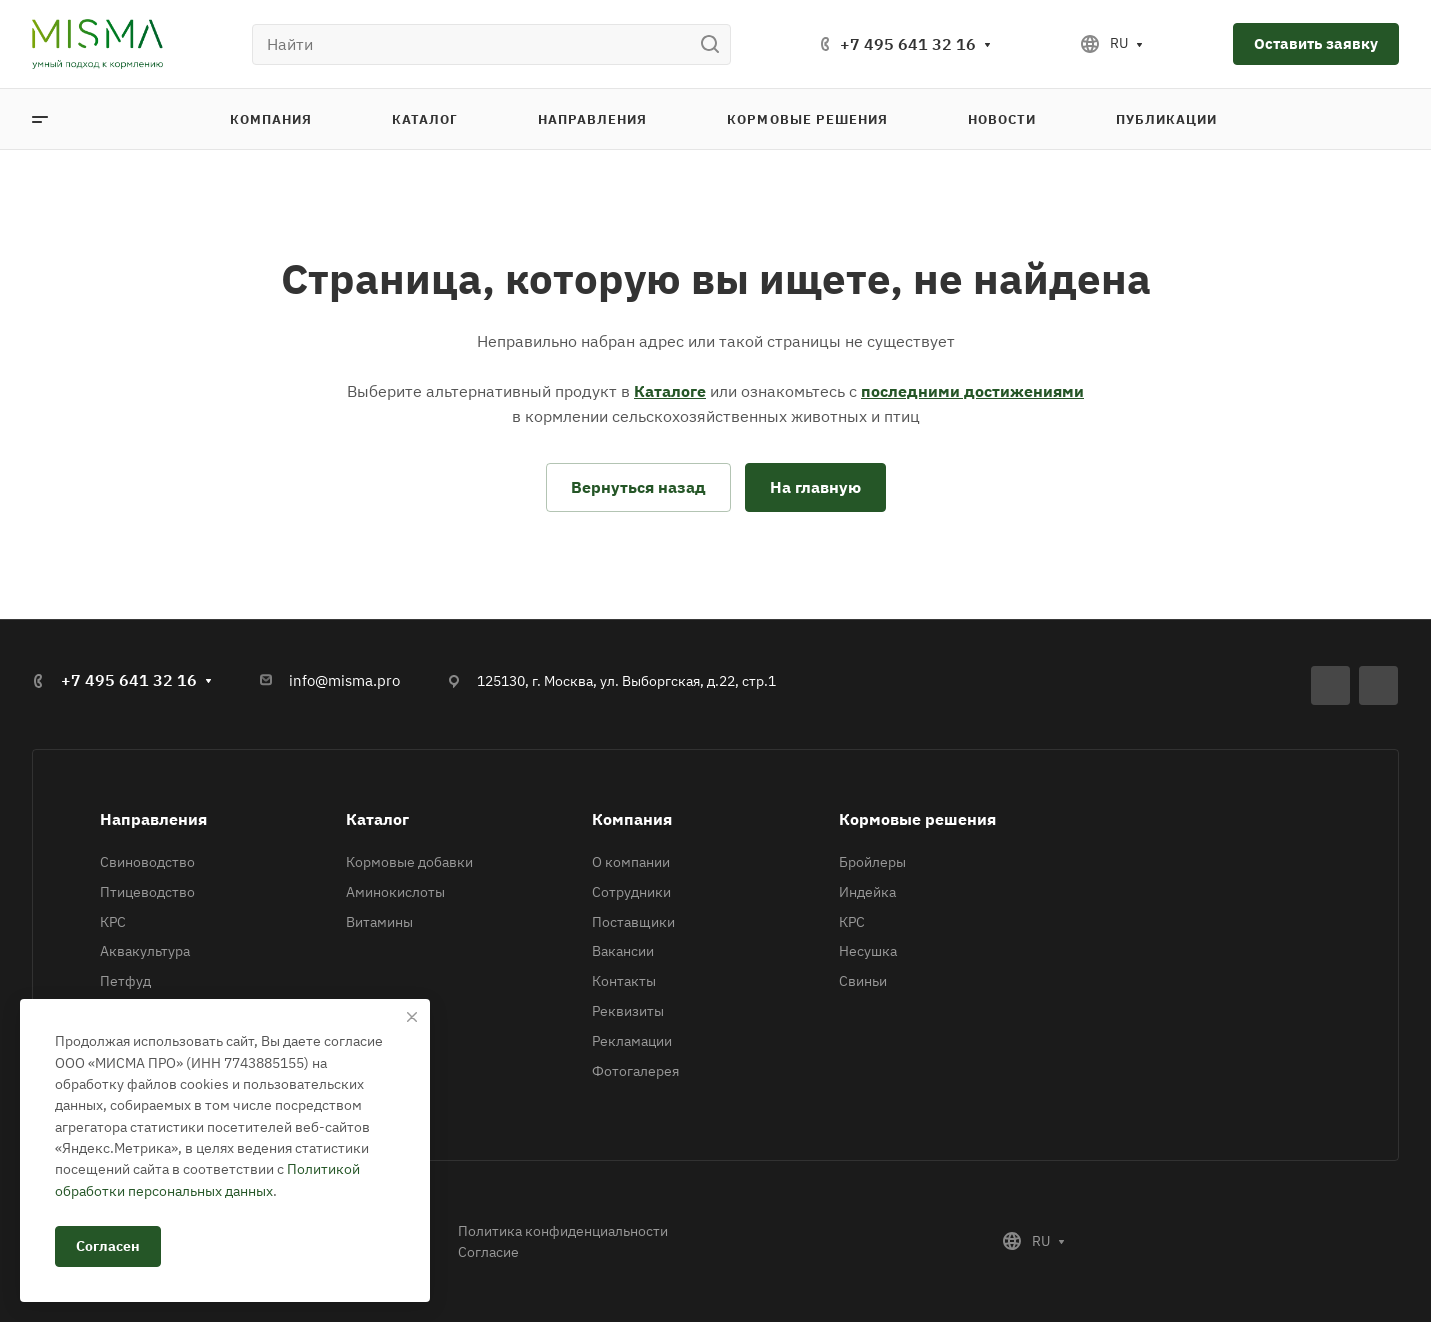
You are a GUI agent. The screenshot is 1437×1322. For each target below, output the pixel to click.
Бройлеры (872, 862)
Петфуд (125, 981)
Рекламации (632, 1041)
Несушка (868, 951)
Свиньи (863, 981)
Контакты (624, 981)
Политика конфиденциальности (563, 1231)
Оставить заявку (1316, 43)
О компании (631, 862)
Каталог (377, 819)
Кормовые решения (917, 819)
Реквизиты (628, 1011)
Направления (153, 819)
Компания (632, 819)
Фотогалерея (635, 1071)
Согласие (488, 1252)
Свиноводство (147, 862)
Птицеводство (147, 892)
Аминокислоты (395, 892)
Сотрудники (631, 892)
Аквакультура (145, 951)
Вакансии (623, 951)
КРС (113, 922)
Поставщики (633, 922)
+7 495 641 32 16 (908, 44)
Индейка (867, 892)
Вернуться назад (638, 487)
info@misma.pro (344, 680)
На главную (815, 487)
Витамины (379, 922)
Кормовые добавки (409, 862)
